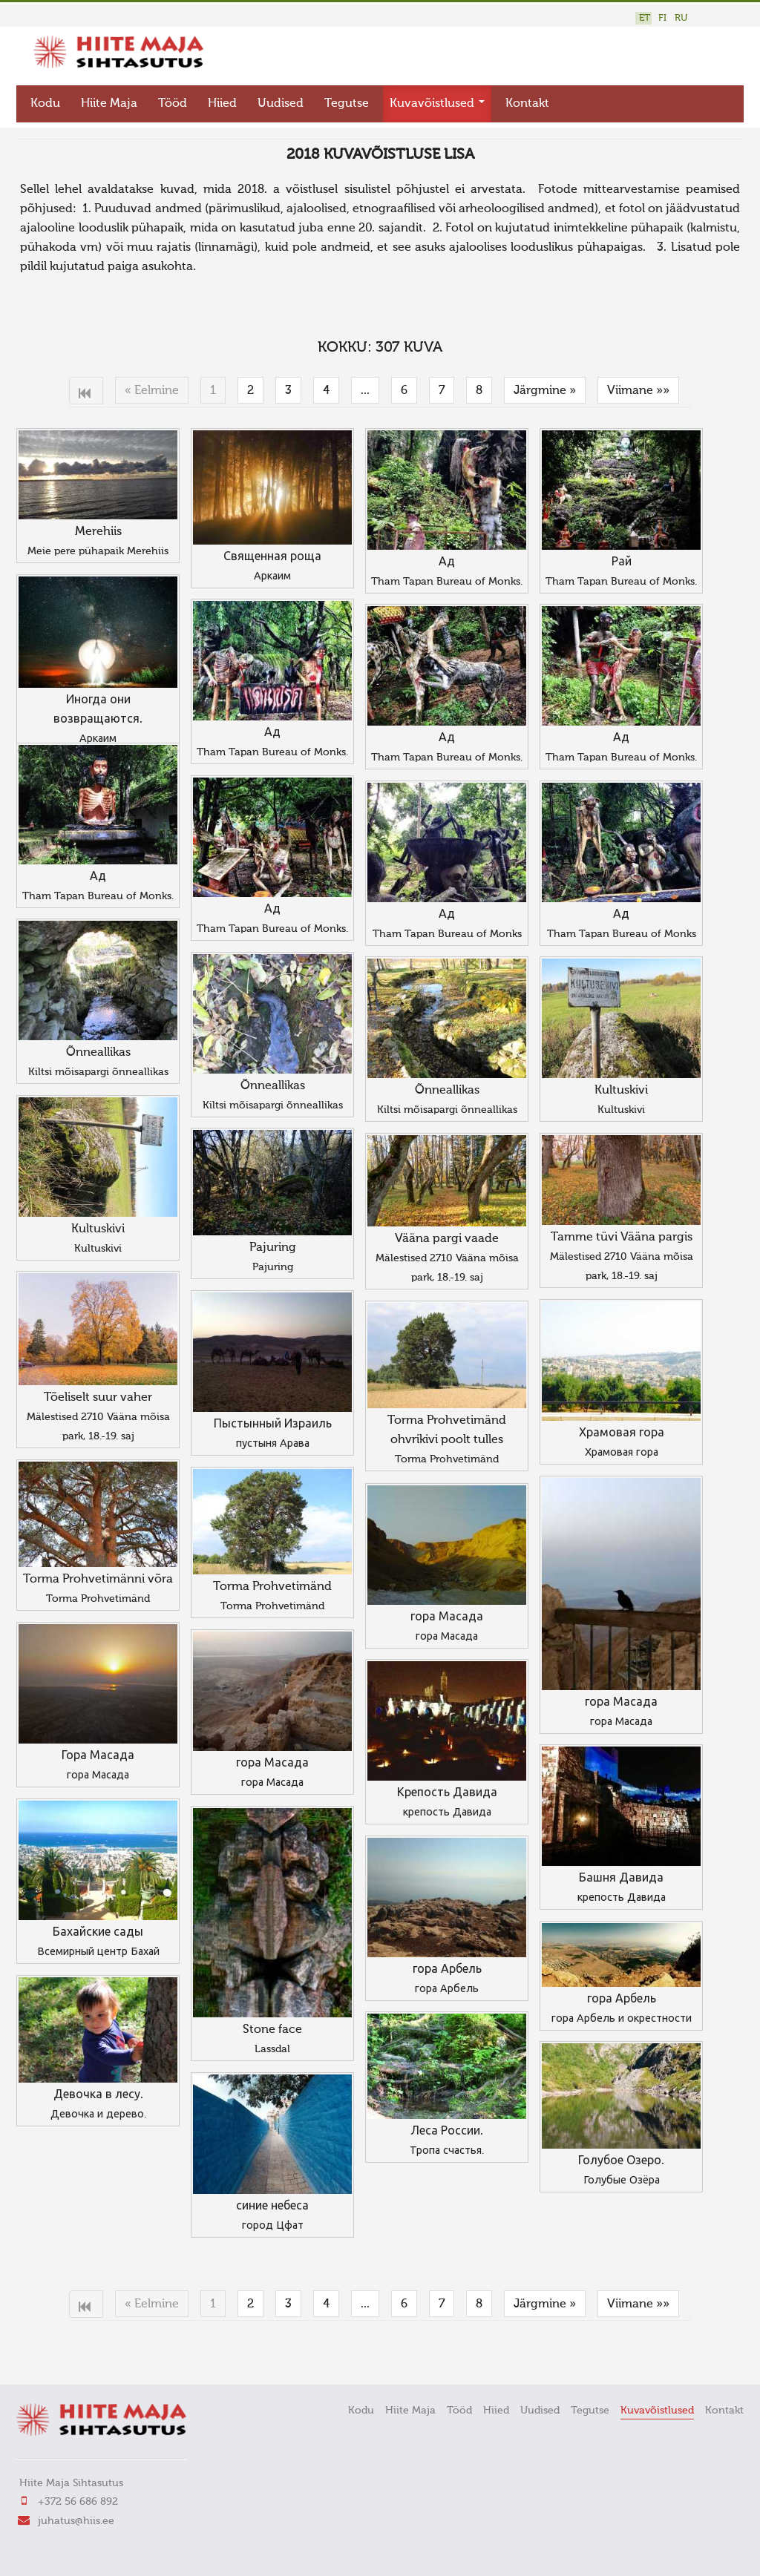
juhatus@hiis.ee (76, 2518)
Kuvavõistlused (437, 101)
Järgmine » (545, 388)
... (365, 388)
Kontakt (527, 101)
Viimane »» (638, 388)
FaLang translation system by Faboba (68, 2349)
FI (662, 18)
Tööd (172, 101)
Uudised (281, 101)
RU (681, 18)
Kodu (45, 101)
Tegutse (346, 101)
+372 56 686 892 (78, 2499)
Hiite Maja (109, 101)
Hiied (222, 101)
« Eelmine (152, 388)
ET (644, 18)
